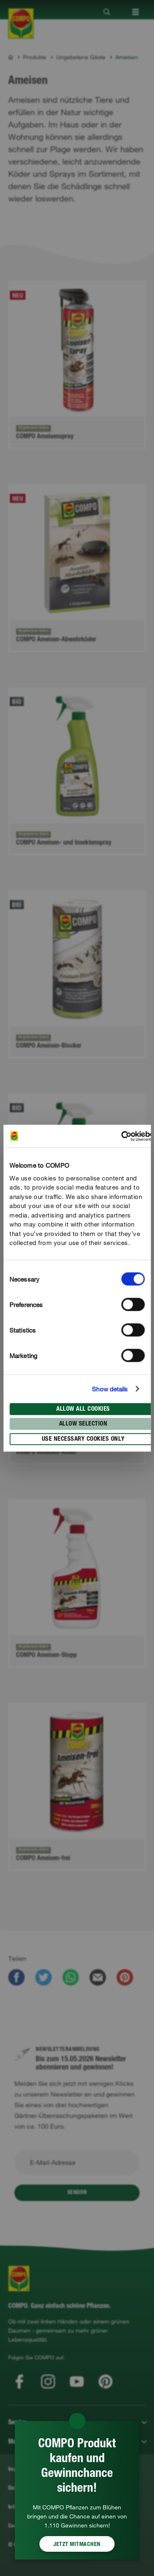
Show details (110, 1389)
